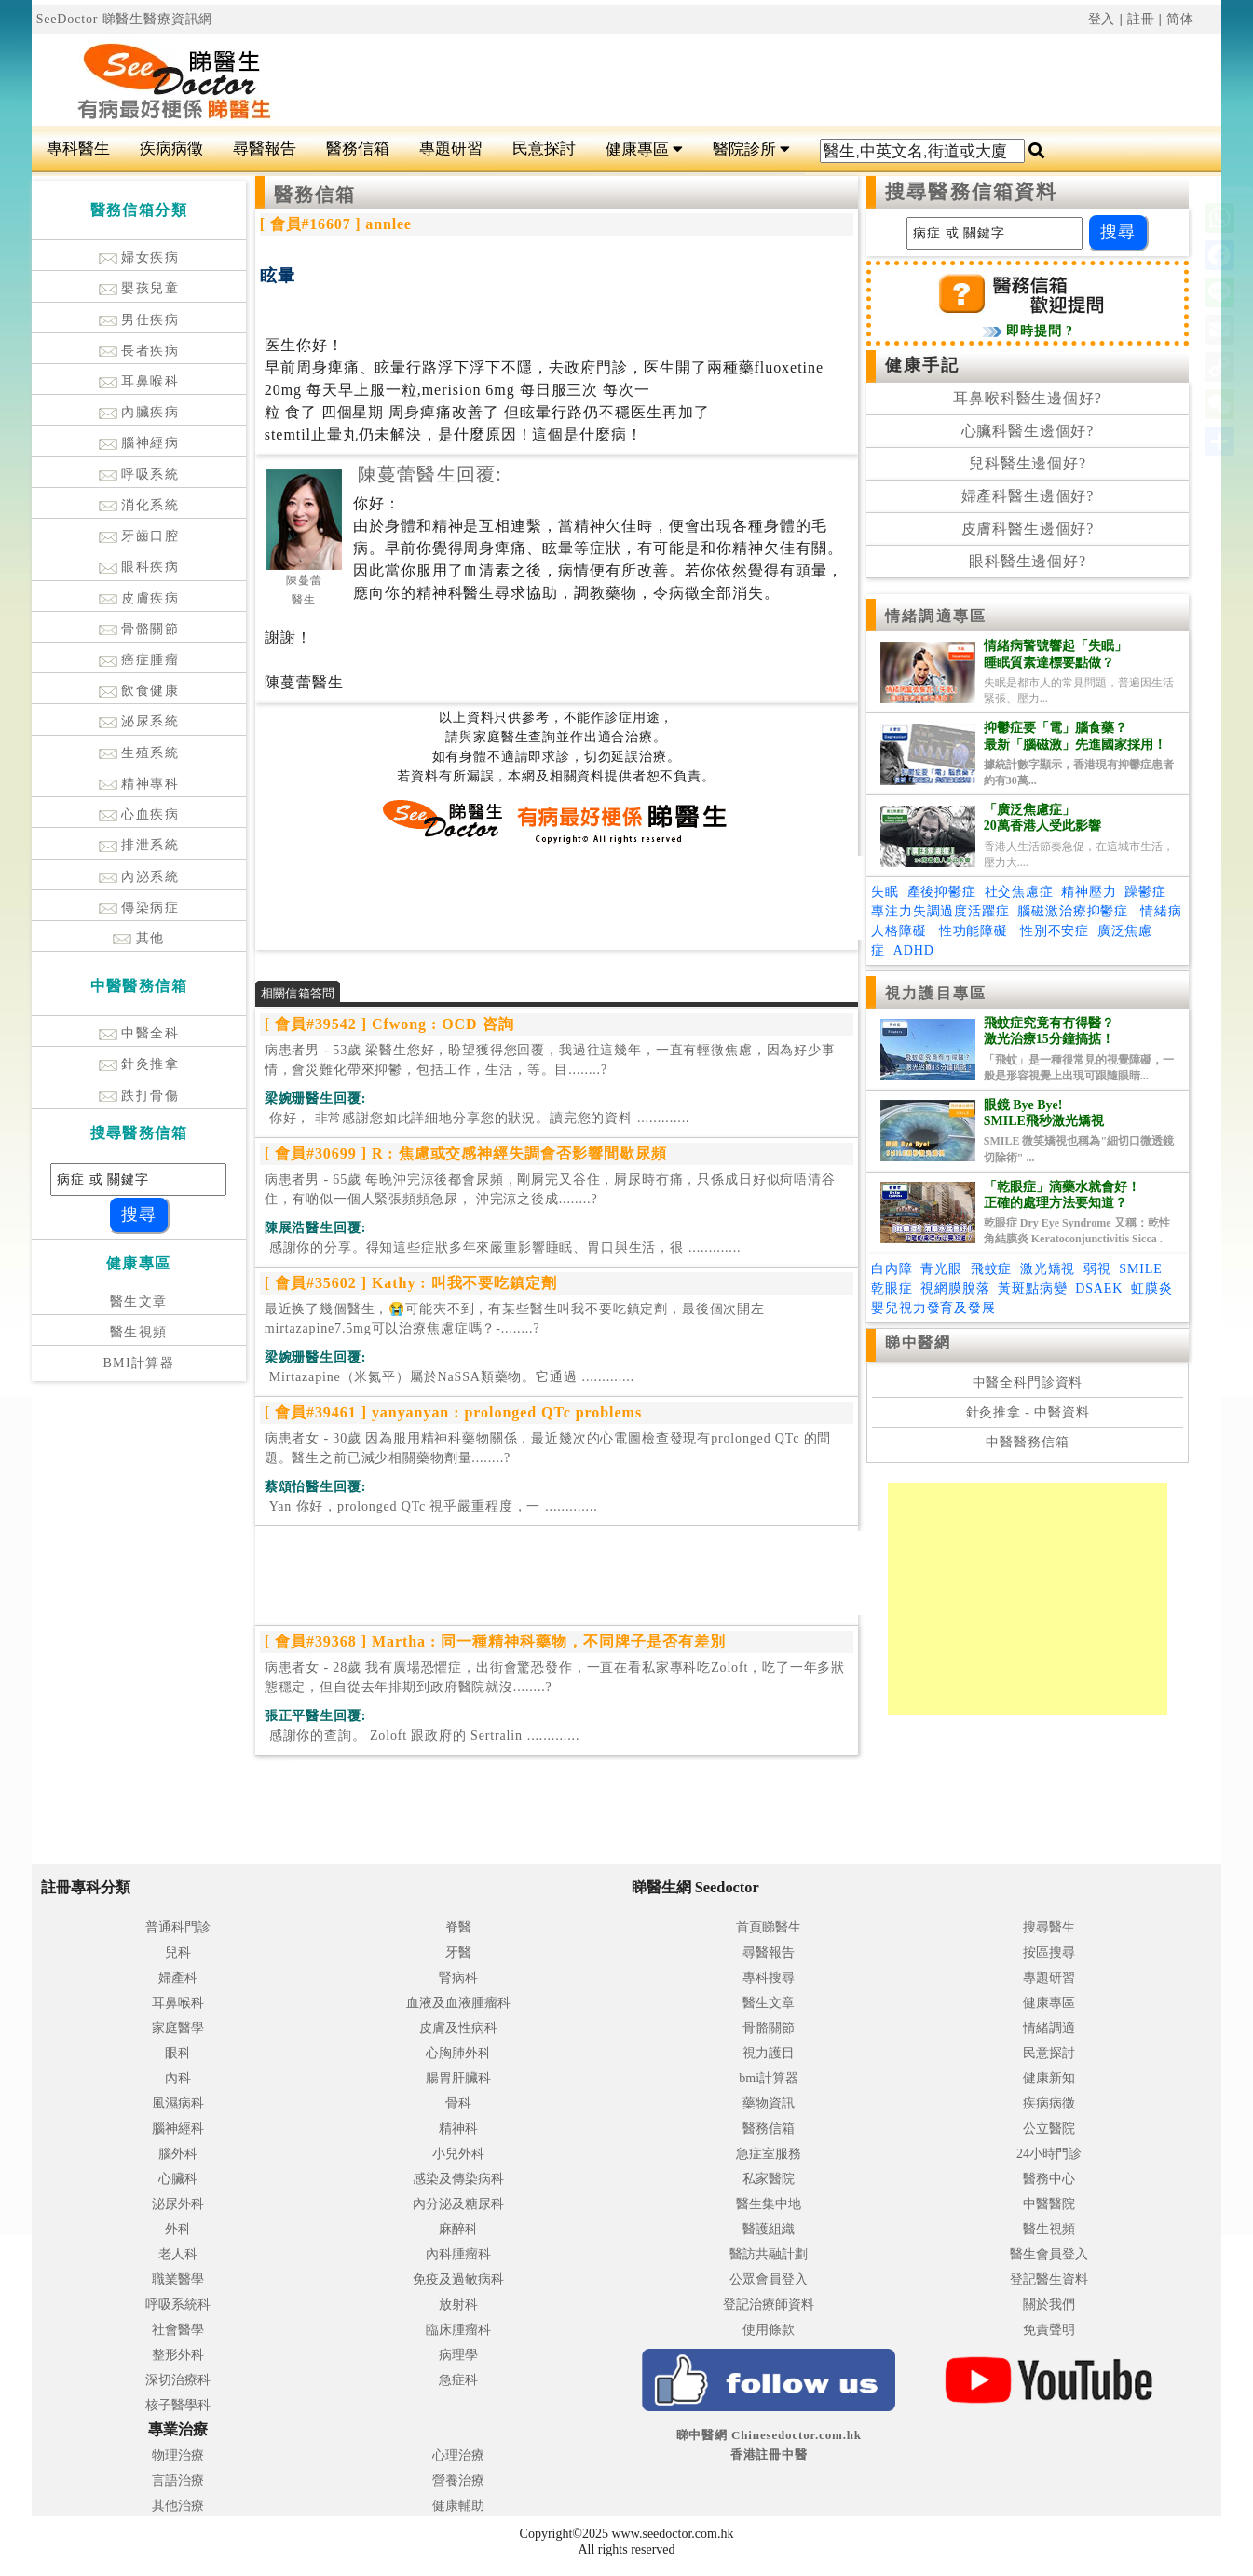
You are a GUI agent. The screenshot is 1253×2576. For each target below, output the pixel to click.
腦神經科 (178, 2128)
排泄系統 (139, 845)
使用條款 (768, 2330)
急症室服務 (768, 2154)
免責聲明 (1049, 2330)
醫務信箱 (357, 148)
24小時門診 (1049, 2154)
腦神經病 (139, 443)
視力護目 (768, 2053)
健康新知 (1049, 2078)
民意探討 (544, 148)
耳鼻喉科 (139, 381)
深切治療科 (178, 2380)
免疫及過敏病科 (458, 2279)
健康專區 (644, 149)
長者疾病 (139, 351)
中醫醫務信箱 (1027, 1442)
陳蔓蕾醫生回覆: (430, 474)
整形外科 (178, 2355)
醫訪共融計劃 (768, 2254)
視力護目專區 (936, 993)
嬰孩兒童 (139, 288)
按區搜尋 (1049, 1952)
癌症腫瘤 (139, 660)
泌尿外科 (178, 2204)
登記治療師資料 (768, 2305)
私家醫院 (768, 2179)
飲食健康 (139, 691)
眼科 (178, 2053)
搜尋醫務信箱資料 (971, 192)
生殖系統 (139, 753)
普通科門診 (178, 1927)
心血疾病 (139, 814)
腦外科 (177, 2154)
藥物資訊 (768, 2103)
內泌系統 (139, 877)
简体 (1180, 19)
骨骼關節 (139, 629)
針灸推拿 (139, 1064)
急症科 (458, 2380)
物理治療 (178, 2455)
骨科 (458, 2103)
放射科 (458, 2305)
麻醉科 (458, 2229)
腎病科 (458, 1978)
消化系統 (139, 505)
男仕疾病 (139, 320)
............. (477, 1118)
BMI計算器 (138, 1363)
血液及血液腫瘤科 (458, 2003)
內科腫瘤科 (458, 2254)
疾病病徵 (171, 148)
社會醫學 (178, 2330)
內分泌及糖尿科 (458, 2204)
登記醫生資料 (1049, 2279)
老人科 (177, 2254)
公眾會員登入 (768, 2279)
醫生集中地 (768, 2204)
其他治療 (178, 2506)
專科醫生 (78, 148)
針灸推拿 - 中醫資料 (1028, 1412)
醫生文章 (139, 1301)
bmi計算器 (768, 2078)
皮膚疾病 (139, 598)
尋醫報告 (264, 148)
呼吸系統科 (178, 2305)
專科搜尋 (768, 1978)
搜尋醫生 (1049, 1927)
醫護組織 (768, 2229)
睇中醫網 (917, 1342)
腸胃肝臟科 (458, 2078)
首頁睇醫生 (768, 1927)
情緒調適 (1049, 2028)
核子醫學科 (178, 2405)
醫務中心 (1049, 2179)
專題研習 (451, 148)
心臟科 (177, 2179)
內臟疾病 (139, 412)
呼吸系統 (139, 474)
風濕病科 (178, 2103)
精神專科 (139, 784)
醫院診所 (751, 149)
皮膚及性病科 (458, 2028)
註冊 (1141, 19)
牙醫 (458, 1952)
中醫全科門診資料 (1028, 1383)
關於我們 (1049, 2305)
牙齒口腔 (139, 536)
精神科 (458, 2128)
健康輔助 (458, 2506)
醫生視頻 (139, 1332)
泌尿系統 (139, 721)
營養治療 (458, 2481)
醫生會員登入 (1049, 2254)
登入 (1102, 19)
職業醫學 (178, 2279)
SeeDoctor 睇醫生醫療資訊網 (124, 19)
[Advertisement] (727, 80)
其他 (139, 938)
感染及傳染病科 (458, 2179)
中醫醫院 (1049, 2204)
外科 (178, 2229)
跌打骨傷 (139, 1096)
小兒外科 (458, 2154)
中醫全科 (139, 1033)
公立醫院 (1049, 2128)
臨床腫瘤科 (458, 2330)
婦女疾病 (139, 257)
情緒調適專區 (936, 616)
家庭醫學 (178, 2028)
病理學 (458, 2355)
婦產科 (177, 1978)
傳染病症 (139, 908)
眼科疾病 (139, 567)
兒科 (178, 1952)
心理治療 (458, 2455)
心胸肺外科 (458, 2053)
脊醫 (458, 1927)
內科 (178, 2078)
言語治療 (178, 2481)
